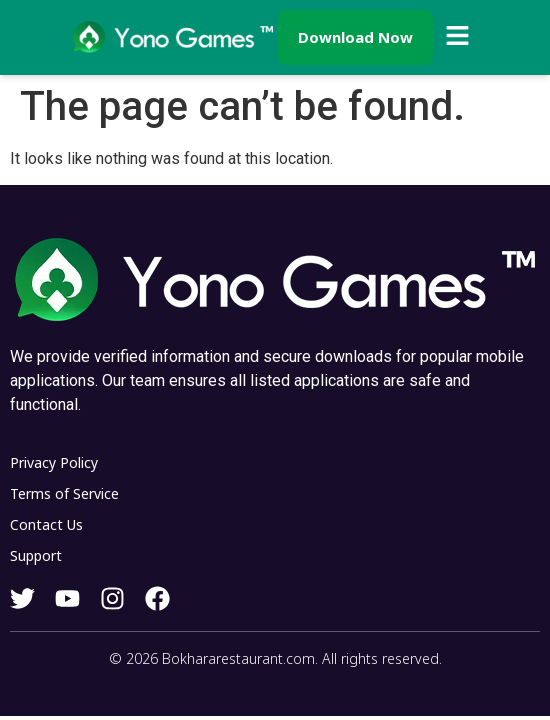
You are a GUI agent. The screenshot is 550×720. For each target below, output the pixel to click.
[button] (458, 37)
